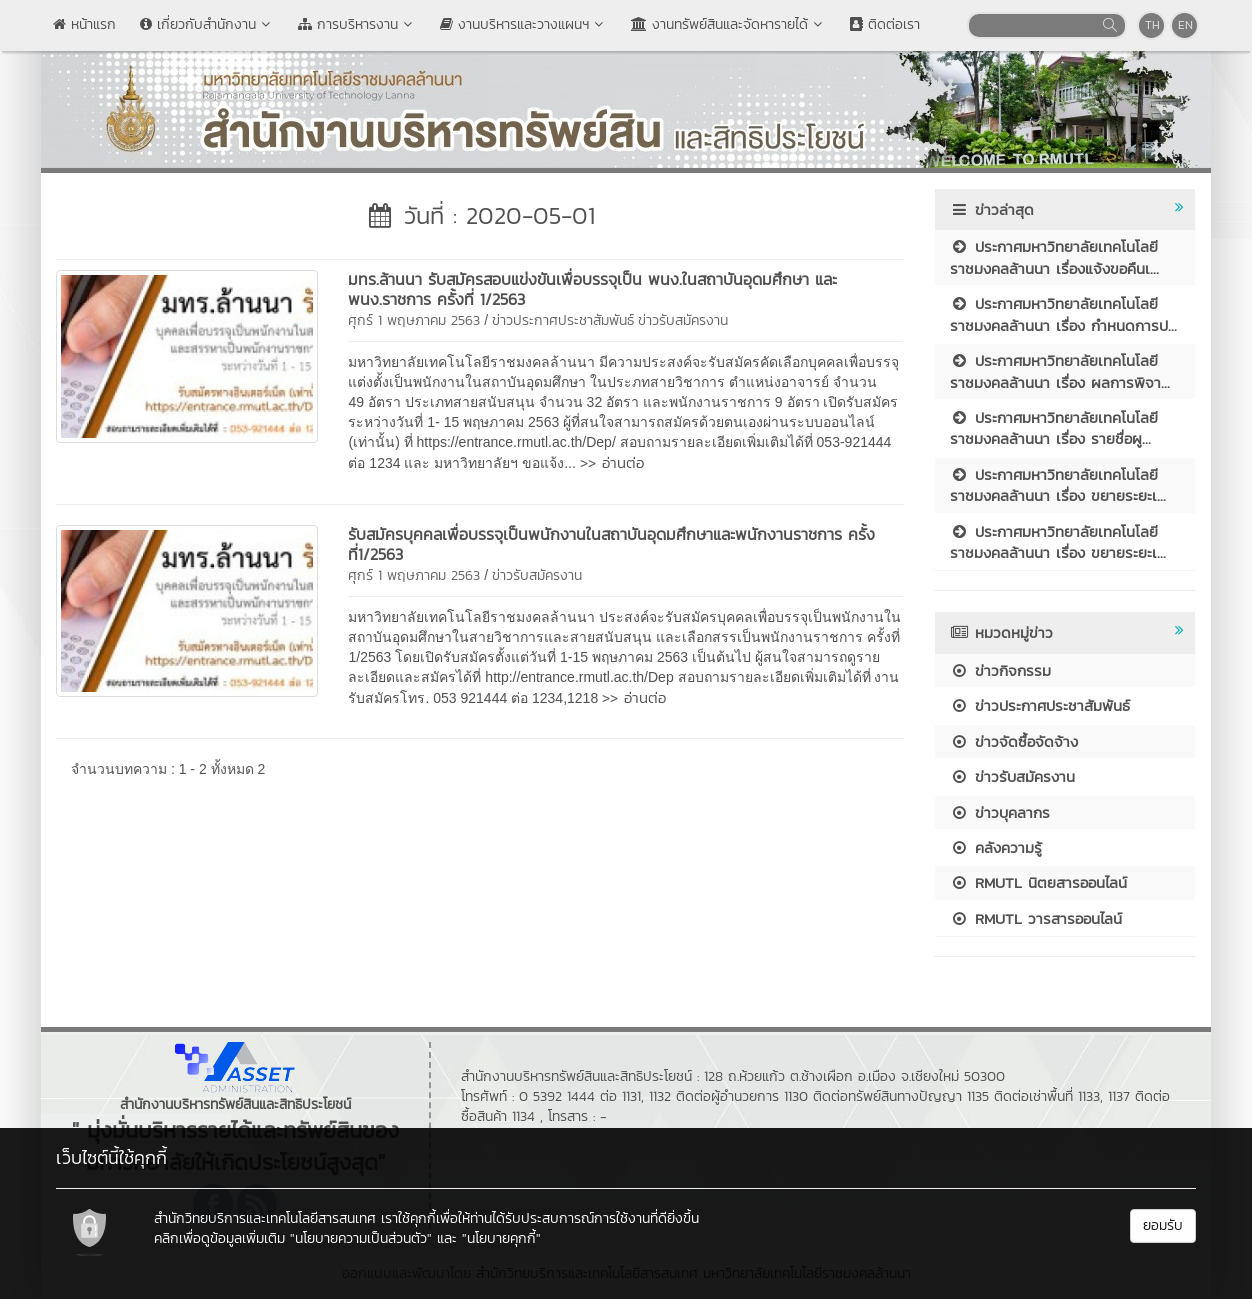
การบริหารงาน (357, 24)
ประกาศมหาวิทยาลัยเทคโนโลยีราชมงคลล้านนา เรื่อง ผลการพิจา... (1060, 371)
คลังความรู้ (996, 847)
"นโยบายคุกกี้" (501, 1238)
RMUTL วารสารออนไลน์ (1036, 918)
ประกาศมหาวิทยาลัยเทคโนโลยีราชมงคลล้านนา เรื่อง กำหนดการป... (1063, 314)
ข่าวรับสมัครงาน (683, 320)
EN (1185, 25)
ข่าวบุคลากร (1000, 812)
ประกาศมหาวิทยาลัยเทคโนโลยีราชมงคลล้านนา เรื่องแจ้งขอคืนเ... (1054, 257)
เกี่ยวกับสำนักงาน (207, 24)
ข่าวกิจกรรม (1000, 670)
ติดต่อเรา (885, 24)
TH (1152, 25)
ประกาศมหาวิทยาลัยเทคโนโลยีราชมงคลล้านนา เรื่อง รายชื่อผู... (1054, 428)
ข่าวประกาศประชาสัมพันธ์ (563, 320)
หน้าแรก (84, 24)
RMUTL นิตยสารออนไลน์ (1038, 882)
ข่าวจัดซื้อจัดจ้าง (1014, 741)
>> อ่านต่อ (612, 462)
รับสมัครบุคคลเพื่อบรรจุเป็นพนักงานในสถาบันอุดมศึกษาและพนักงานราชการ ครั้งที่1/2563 (611, 544)
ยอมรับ (1163, 1225)
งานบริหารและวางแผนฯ (523, 24)
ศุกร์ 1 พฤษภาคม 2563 (414, 320)
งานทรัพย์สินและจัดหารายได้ (728, 24)
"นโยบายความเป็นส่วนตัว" (361, 1238)
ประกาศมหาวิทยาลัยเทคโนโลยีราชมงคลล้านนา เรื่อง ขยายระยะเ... (1058, 485)
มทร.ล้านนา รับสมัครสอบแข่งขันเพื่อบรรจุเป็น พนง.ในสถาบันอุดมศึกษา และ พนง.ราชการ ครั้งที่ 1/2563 (592, 289)
